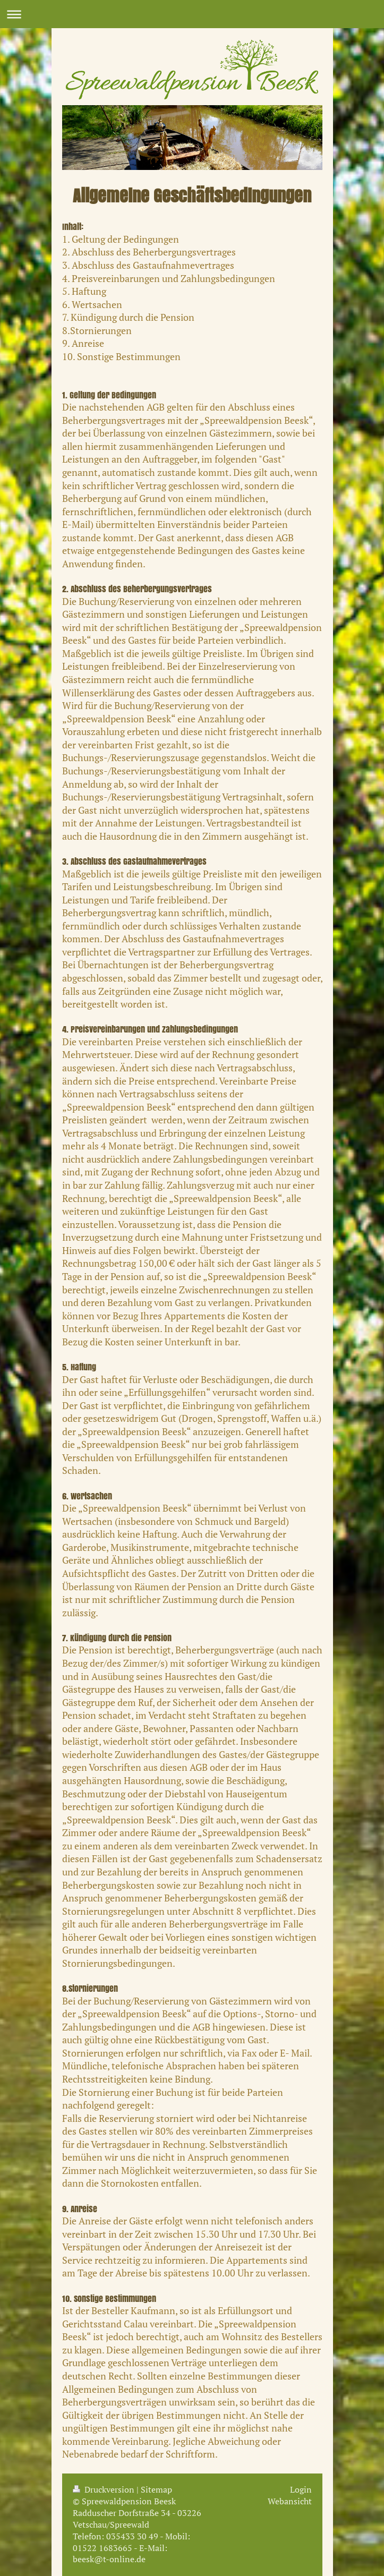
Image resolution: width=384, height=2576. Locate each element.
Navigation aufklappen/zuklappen (192, 14)
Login (301, 2489)
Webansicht (290, 2501)
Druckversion (104, 2489)
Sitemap (156, 2489)
